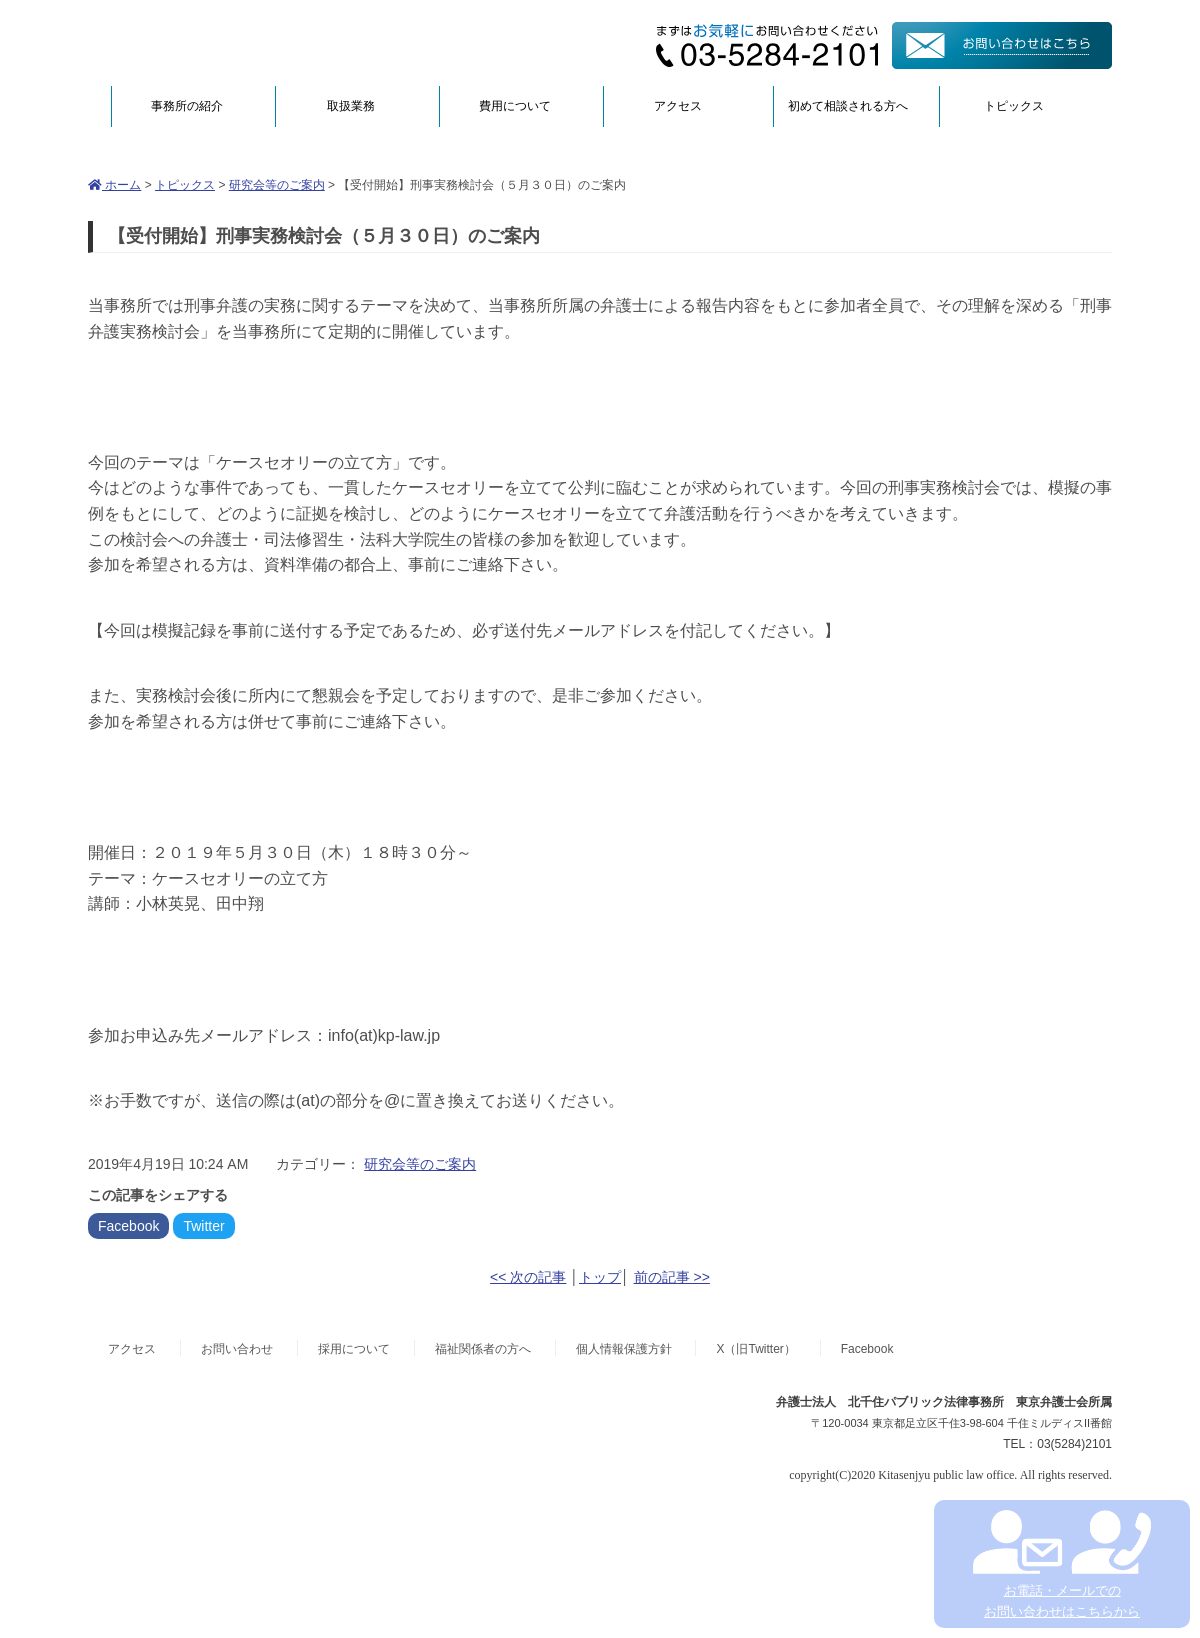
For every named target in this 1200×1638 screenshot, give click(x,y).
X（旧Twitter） (755, 1349)
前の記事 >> (672, 1277)
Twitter (203, 1226)
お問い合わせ (237, 1349)
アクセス (678, 106)
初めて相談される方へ (848, 106)
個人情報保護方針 (624, 1349)
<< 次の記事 (528, 1277)
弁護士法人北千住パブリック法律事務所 (282, 42)
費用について (515, 106)
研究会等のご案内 (277, 185)
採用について (354, 1349)
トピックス (1014, 106)
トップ (600, 1277)
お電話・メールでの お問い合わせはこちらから (1061, 1564)
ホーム (114, 185)
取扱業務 (351, 106)
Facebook (128, 1226)
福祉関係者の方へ (483, 1349)
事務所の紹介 (187, 106)
